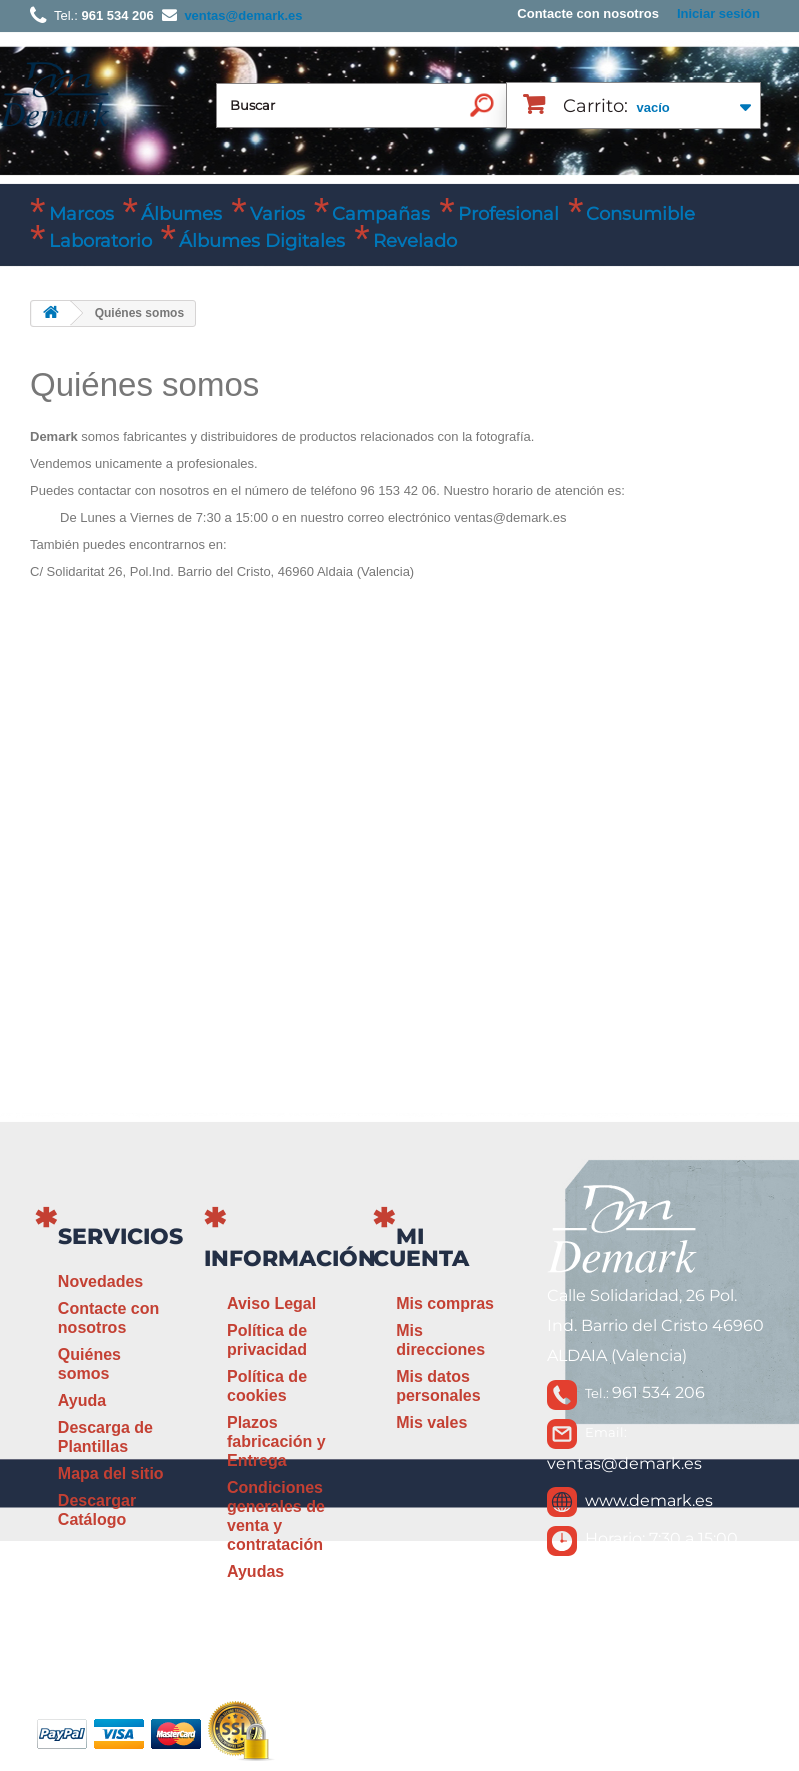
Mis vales (431, 1422)
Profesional (508, 214)
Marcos (81, 214)
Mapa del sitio (111, 1473)
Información (290, 1258)
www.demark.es (649, 1500)
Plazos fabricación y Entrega (276, 1441)
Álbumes (181, 214)
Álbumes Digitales (262, 241)
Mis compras (445, 1303)
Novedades (100, 1281)
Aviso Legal (271, 1303)
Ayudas (255, 1571)
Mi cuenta (421, 1247)
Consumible (640, 214)
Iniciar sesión (718, 13)
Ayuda (82, 1400)
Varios (277, 214)
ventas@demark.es (624, 1463)
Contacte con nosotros (588, 13)
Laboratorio (100, 241)
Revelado (415, 241)
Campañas (381, 214)
